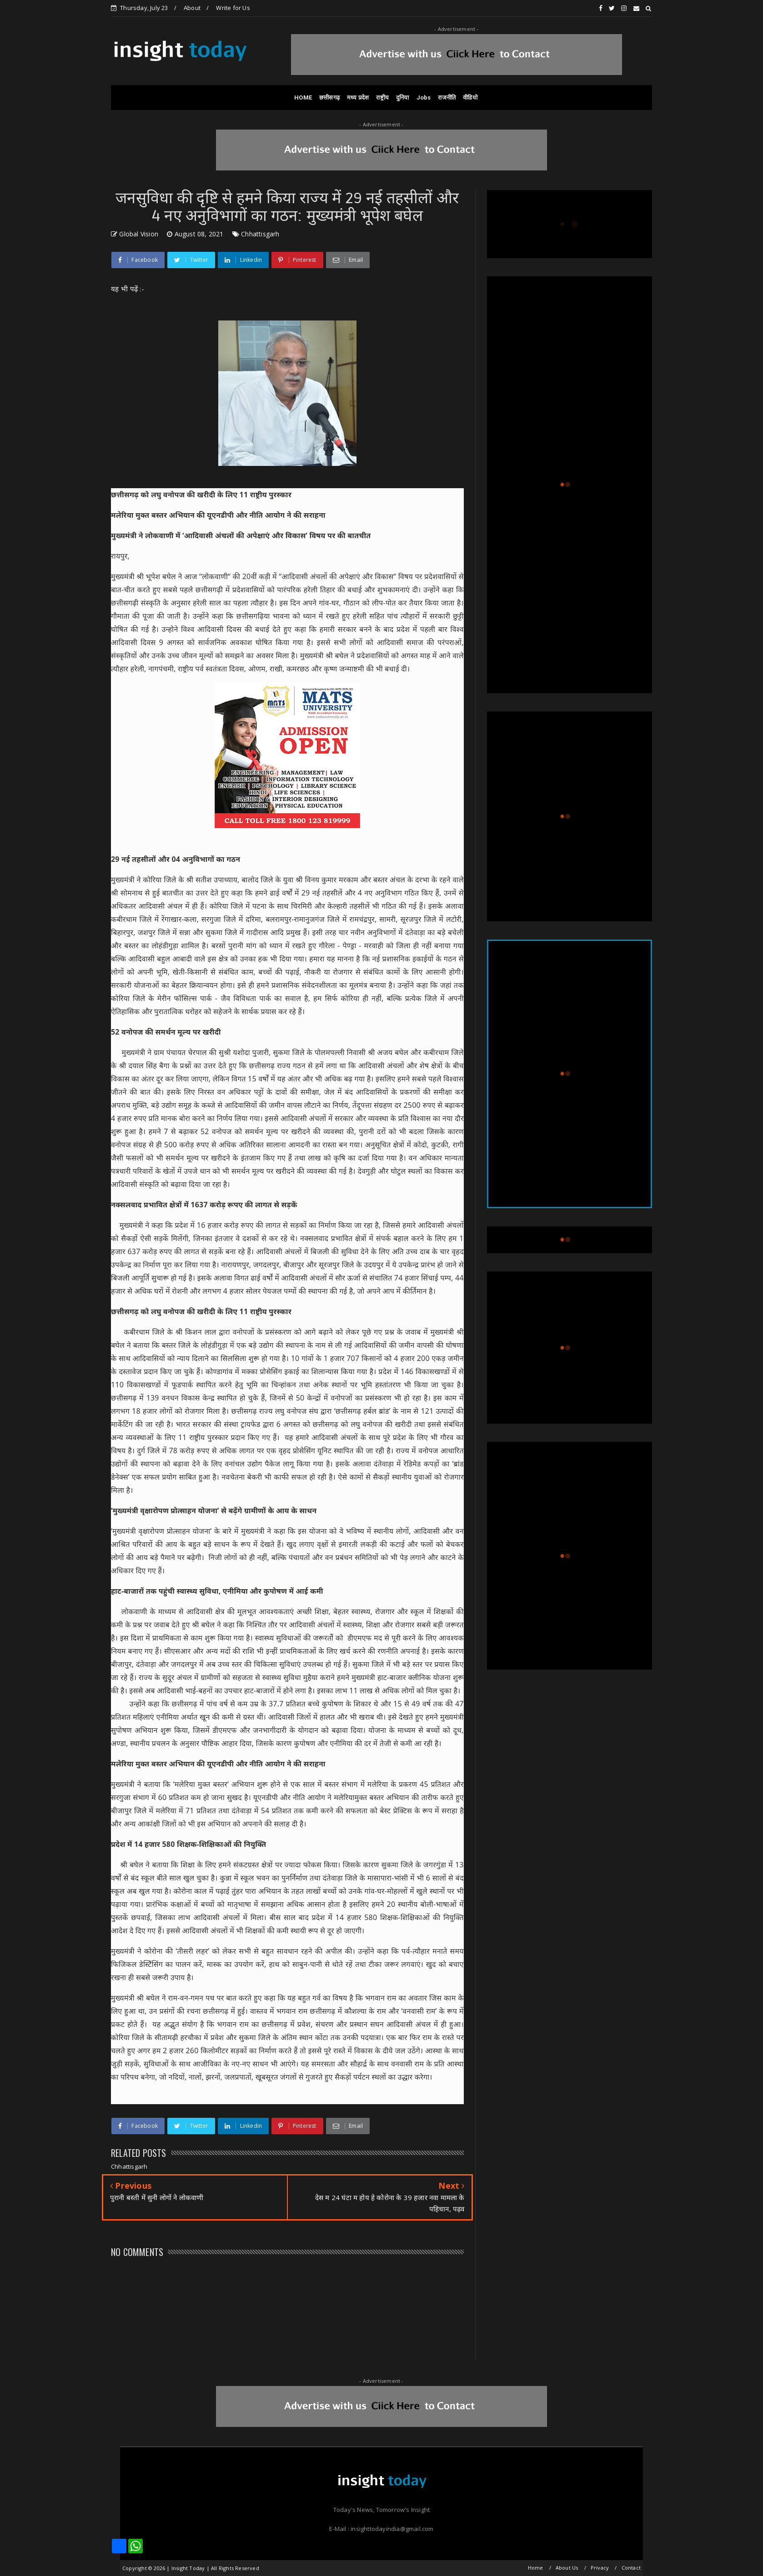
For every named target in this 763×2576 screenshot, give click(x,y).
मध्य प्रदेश (358, 97)
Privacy (600, 2567)
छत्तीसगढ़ (329, 97)
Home (535, 2567)
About (192, 8)
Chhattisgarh (260, 234)
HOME (303, 97)
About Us (567, 2567)
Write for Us (233, 8)
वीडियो (470, 97)
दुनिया (402, 97)
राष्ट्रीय (382, 97)
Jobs (424, 97)
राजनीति (447, 97)
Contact (631, 2567)
